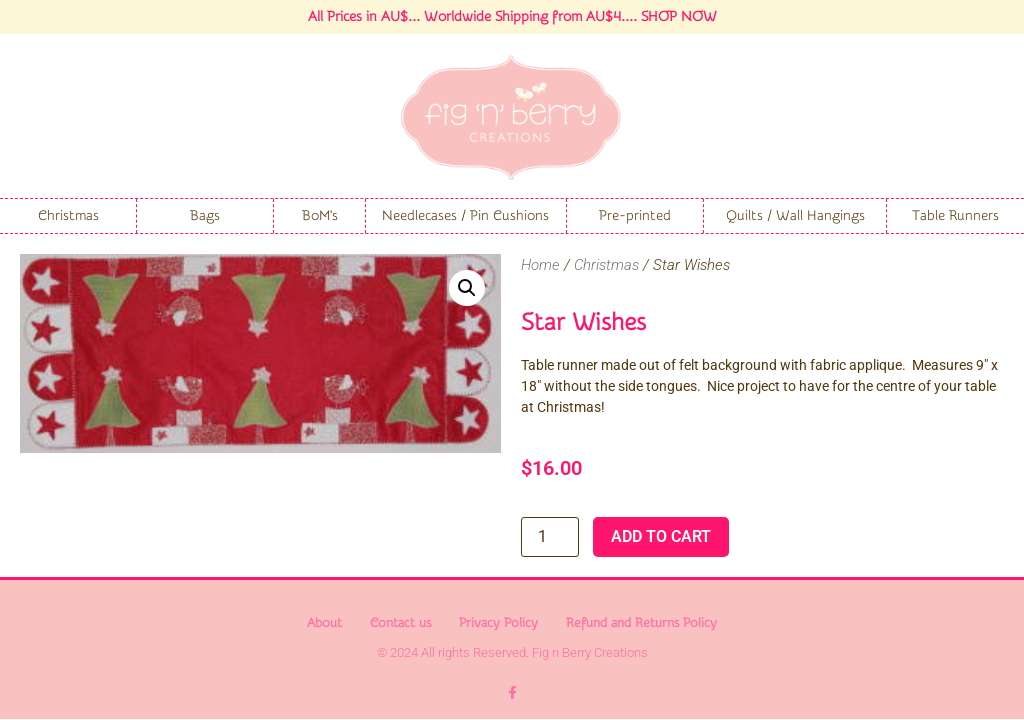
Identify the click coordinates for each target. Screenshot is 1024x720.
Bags (205, 216)
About (324, 622)
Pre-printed (635, 216)
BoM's (320, 216)
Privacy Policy (498, 622)
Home (540, 265)
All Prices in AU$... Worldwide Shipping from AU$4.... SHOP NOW (512, 17)
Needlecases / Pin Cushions (465, 216)
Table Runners (955, 216)
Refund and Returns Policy (641, 622)
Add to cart (661, 536)
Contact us (400, 622)
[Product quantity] (550, 537)
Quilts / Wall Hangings (795, 216)
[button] (467, 288)
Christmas (68, 216)
